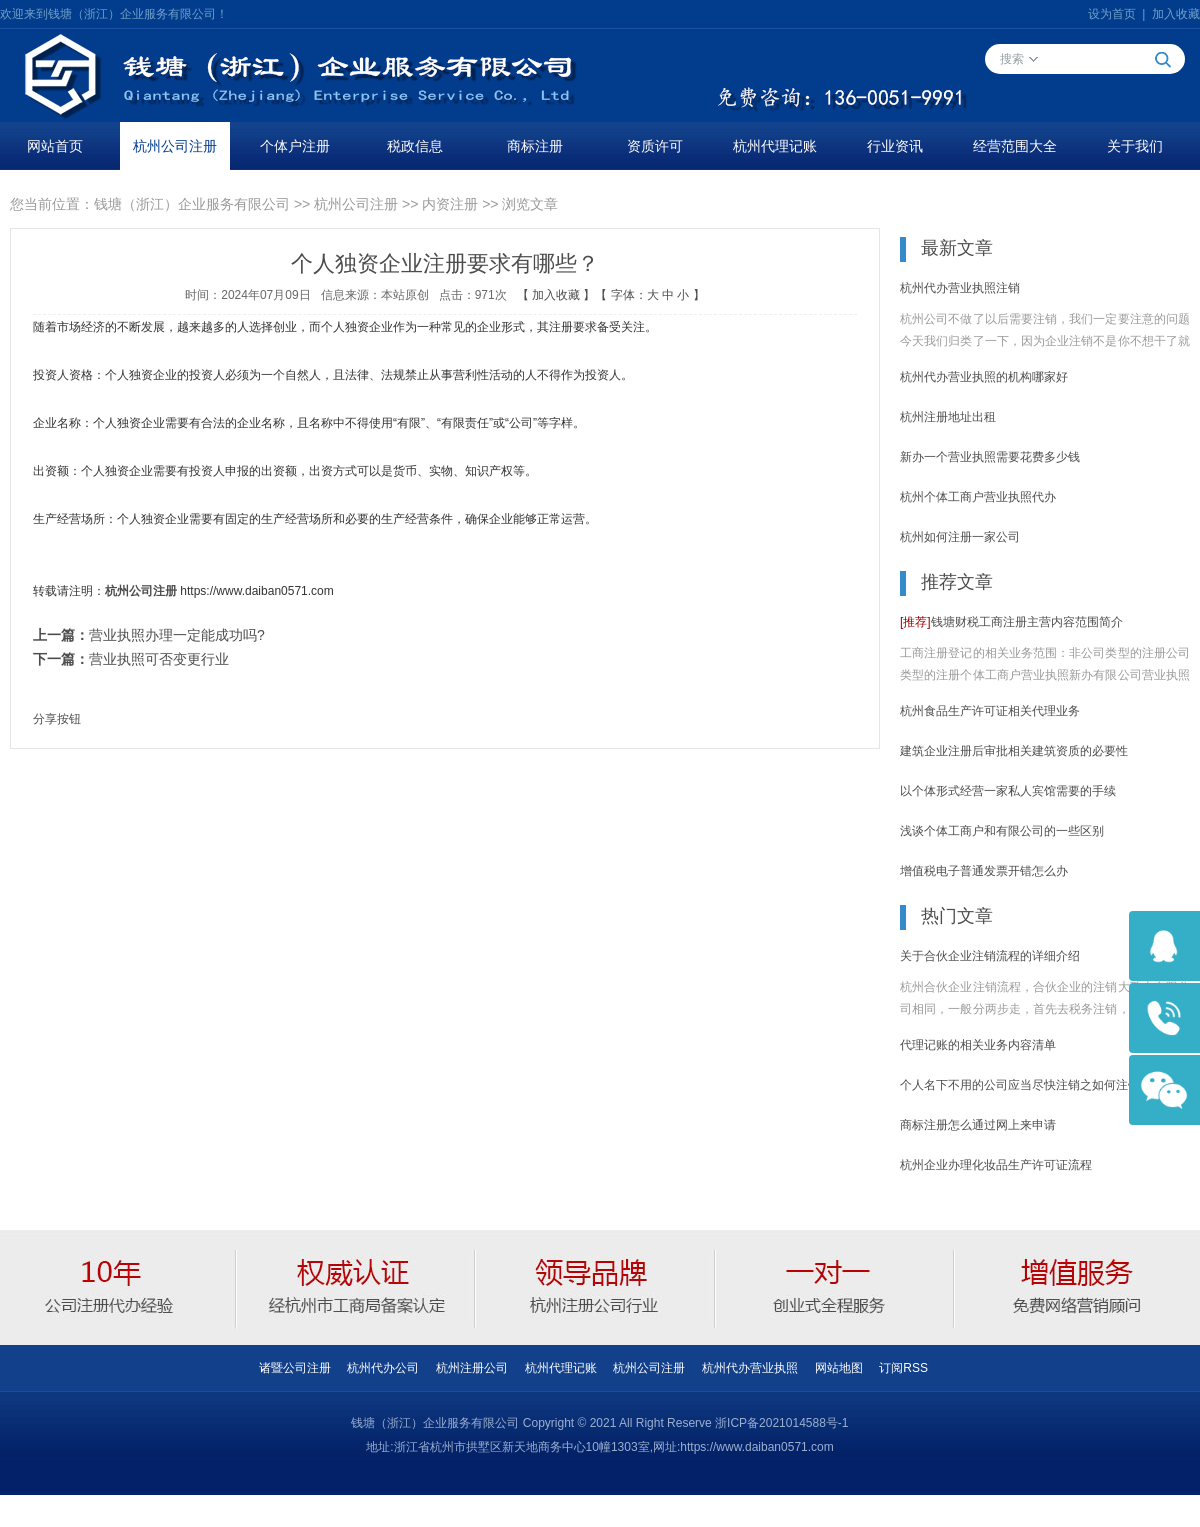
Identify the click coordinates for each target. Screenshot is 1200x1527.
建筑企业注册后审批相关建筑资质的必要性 (1014, 751)
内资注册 (450, 204)
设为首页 (1112, 14)
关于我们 (1135, 146)
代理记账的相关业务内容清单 (978, 1045)
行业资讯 (895, 146)
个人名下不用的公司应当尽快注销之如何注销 (1020, 1085)
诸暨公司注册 (295, 1368)
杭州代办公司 (383, 1368)
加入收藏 (1176, 14)
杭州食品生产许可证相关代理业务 (990, 711)
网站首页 (55, 146)
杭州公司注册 (175, 146)
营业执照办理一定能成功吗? (177, 635)
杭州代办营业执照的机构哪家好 (984, 377)
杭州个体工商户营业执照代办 (978, 497)
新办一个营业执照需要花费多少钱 (990, 457)
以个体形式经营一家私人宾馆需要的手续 (1008, 791)
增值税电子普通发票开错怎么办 (984, 871)
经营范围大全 (1015, 146)
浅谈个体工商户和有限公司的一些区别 (1002, 831)
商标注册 (535, 146)
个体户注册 (295, 146)
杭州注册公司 (472, 1368)
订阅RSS (903, 1368)
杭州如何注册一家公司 (960, 537)
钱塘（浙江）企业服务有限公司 (192, 204)
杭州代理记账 (775, 146)
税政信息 (415, 146)
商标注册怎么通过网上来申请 (978, 1125)
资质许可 (655, 146)
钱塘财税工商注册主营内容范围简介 (1011, 622)
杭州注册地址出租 (948, 417)
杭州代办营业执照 (750, 1368)
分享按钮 (57, 719)
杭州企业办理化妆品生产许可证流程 (996, 1165)
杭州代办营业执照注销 (960, 288)
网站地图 (839, 1368)
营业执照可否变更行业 (159, 659)
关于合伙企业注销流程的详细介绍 (990, 956)
